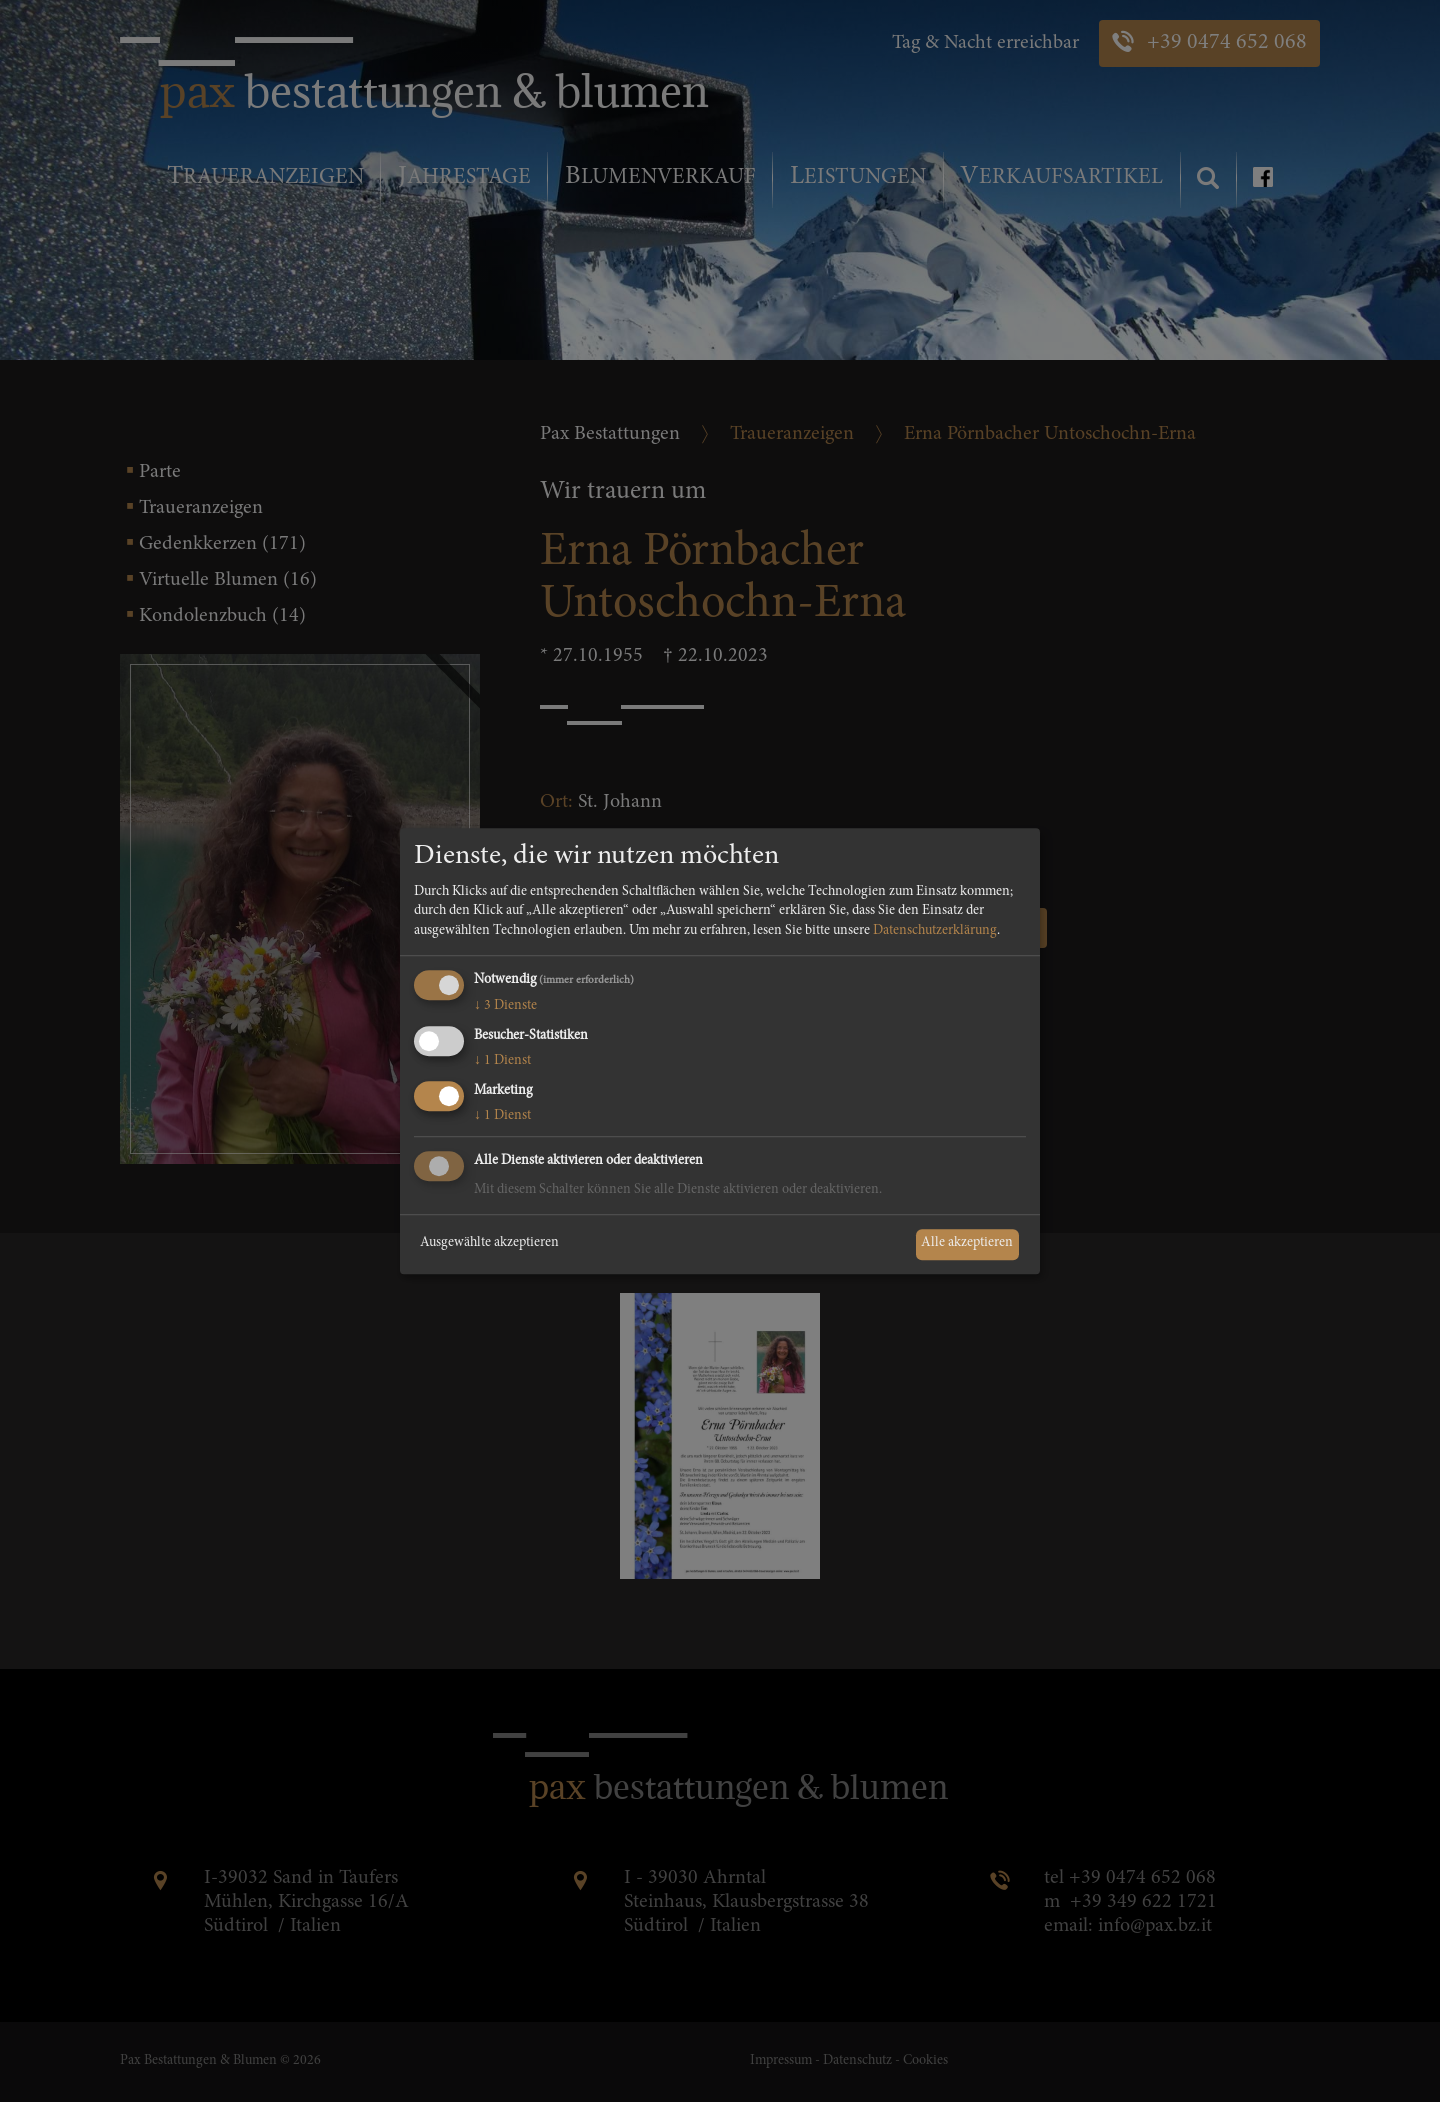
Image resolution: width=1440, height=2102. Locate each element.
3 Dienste (505, 1007)
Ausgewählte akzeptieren (489, 1244)
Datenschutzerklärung (935, 931)
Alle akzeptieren (967, 1244)
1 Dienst (502, 1061)
